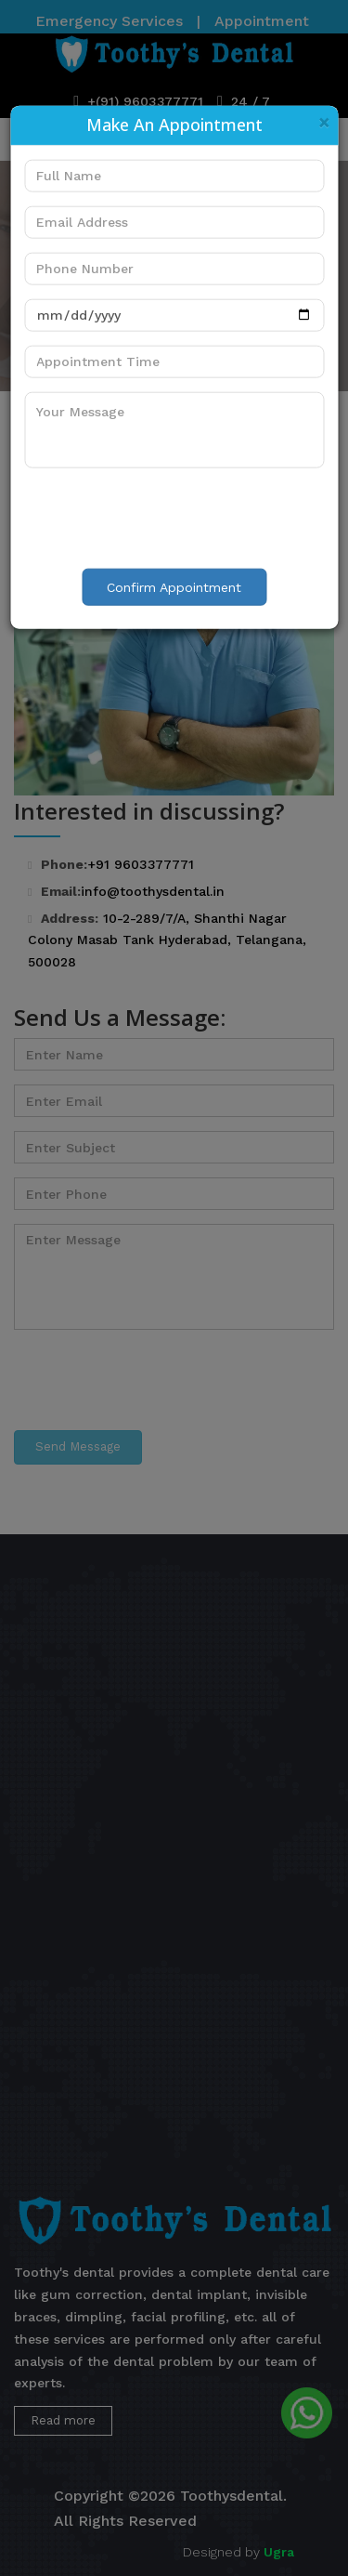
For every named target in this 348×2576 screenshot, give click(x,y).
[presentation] (165, 517)
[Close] (324, 121)
